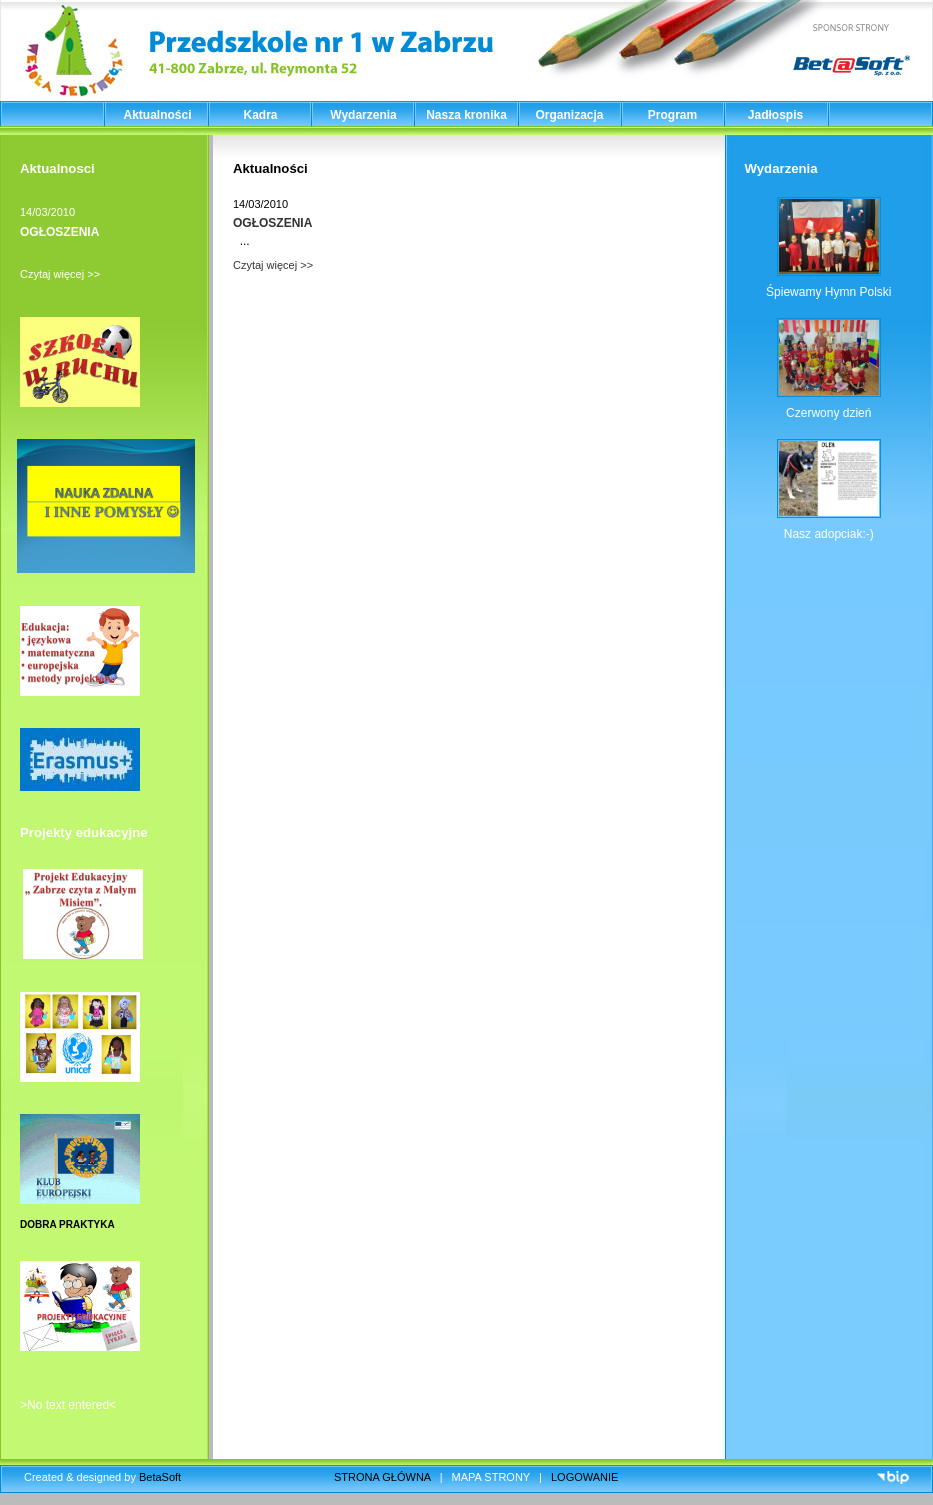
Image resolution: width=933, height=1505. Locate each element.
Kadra (260, 115)
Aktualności (157, 115)
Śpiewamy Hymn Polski (828, 292)
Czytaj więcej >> (60, 274)
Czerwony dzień (828, 413)
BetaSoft (160, 1477)
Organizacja (569, 115)
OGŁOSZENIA (59, 232)
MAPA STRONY (491, 1477)
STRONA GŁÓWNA (382, 1477)
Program (672, 115)
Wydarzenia (363, 115)
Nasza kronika (466, 115)
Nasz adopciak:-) (829, 534)
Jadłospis (775, 115)
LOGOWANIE (584, 1477)
